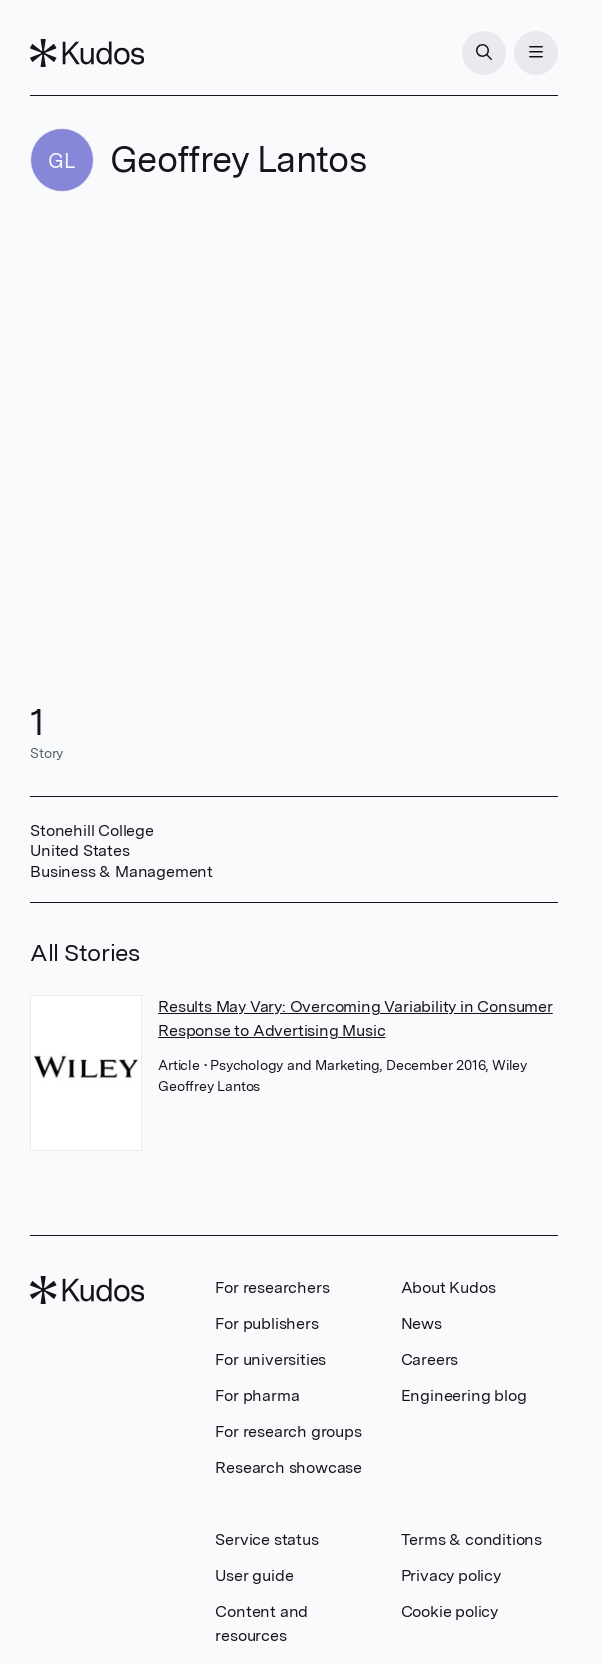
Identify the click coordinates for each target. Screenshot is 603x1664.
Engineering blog (464, 1395)
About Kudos (448, 1287)
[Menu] (536, 53)
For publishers (266, 1323)
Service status (266, 1539)
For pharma (257, 1395)
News (421, 1323)
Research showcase (288, 1467)
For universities (270, 1359)
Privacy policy (451, 1575)
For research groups (288, 1431)
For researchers (272, 1287)
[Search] (484, 53)
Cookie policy (449, 1611)
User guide (254, 1575)
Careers (430, 1359)
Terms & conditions (471, 1539)
